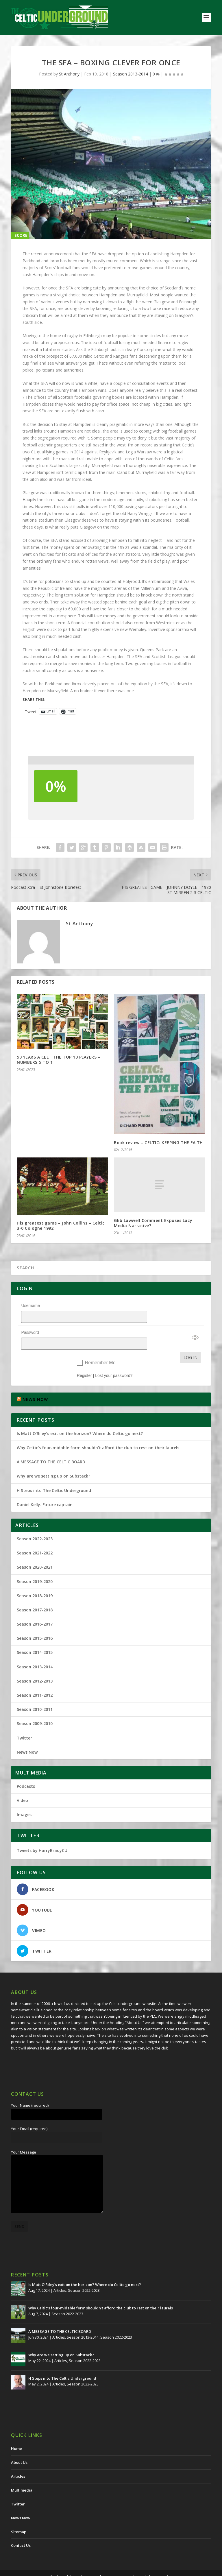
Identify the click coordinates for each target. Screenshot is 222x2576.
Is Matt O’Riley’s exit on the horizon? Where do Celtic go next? (81, 1418)
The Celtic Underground (77, 2561)
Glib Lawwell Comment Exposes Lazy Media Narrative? (153, 1223)
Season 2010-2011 (35, 1694)
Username (30, 1305)
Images (24, 1799)
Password (30, 1325)
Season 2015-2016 (35, 1623)
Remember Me (100, 1347)
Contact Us (21, 2530)
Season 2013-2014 (130, 74)
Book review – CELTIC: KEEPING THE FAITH (158, 1142)
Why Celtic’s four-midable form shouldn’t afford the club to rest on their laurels (98, 1432)
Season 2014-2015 (35, 1637)
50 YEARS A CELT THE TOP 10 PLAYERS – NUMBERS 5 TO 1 (58, 1059)
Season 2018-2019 (35, 1580)
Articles (59, 2275)
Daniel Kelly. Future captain (45, 1489)
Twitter (24, 1723)
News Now (27, 1737)
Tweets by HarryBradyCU (42, 1835)
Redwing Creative (155, 2561)
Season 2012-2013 (35, 1666)
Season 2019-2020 (35, 1566)
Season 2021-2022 (35, 1538)
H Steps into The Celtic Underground (54, 1475)
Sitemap (18, 2516)
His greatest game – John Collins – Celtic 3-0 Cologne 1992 (61, 1225)
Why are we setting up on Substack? (53, 1461)
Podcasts (26, 1771)
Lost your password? (113, 1360)
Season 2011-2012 (35, 1680)
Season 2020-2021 (35, 1552)
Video (22, 1785)
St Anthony (69, 74)
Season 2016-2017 (35, 1609)
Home (16, 2433)
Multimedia (21, 2475)
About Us (19, 2447)
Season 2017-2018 (35, 1595)
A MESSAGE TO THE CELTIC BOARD (51, 1446)
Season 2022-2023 (35, 1523)
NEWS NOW (35, 1384)
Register (84, 1360)
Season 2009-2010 (35, 1708)
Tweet (31, 711)
